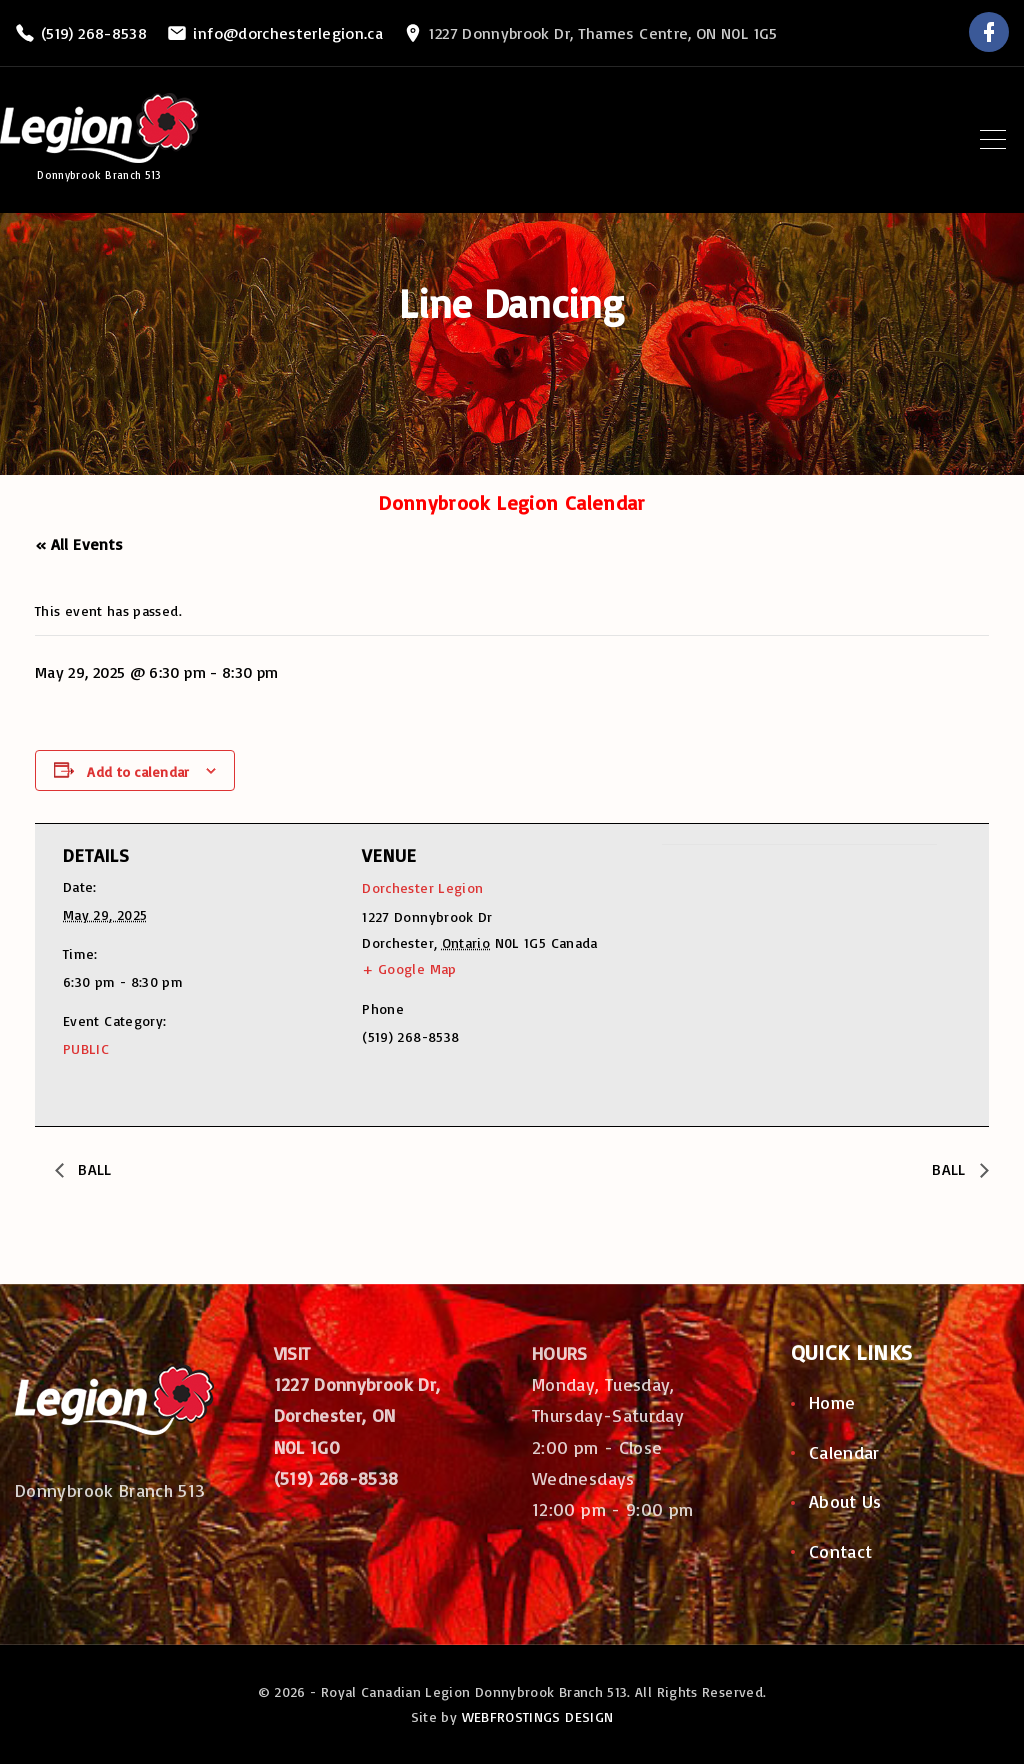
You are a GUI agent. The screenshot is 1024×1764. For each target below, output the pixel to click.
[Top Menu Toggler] (993, 140)
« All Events (79, 544)
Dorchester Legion (422, 887)
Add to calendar (138, 771)
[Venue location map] (767, 982)
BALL (94, 1169)
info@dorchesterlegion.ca (288, 33)
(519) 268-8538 (94, 33)
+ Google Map (409, 968)
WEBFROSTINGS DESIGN (538, 1716)
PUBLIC (86, 1048)
